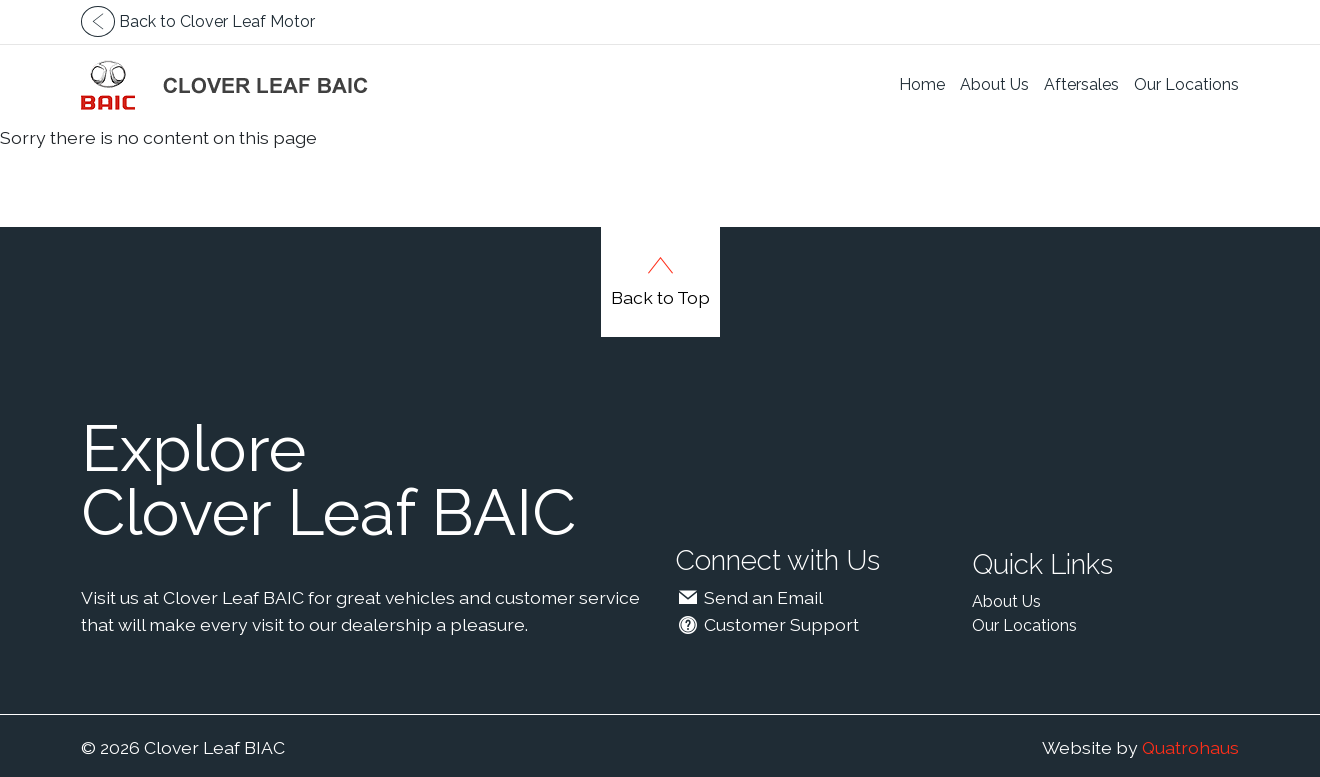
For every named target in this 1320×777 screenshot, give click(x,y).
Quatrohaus (1190, 747)
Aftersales (1081, 84)
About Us (994, 84)
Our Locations (1186, 84)
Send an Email (749, 597)
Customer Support (767, 624)
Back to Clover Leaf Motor (198, 21)
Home (922, 84)
